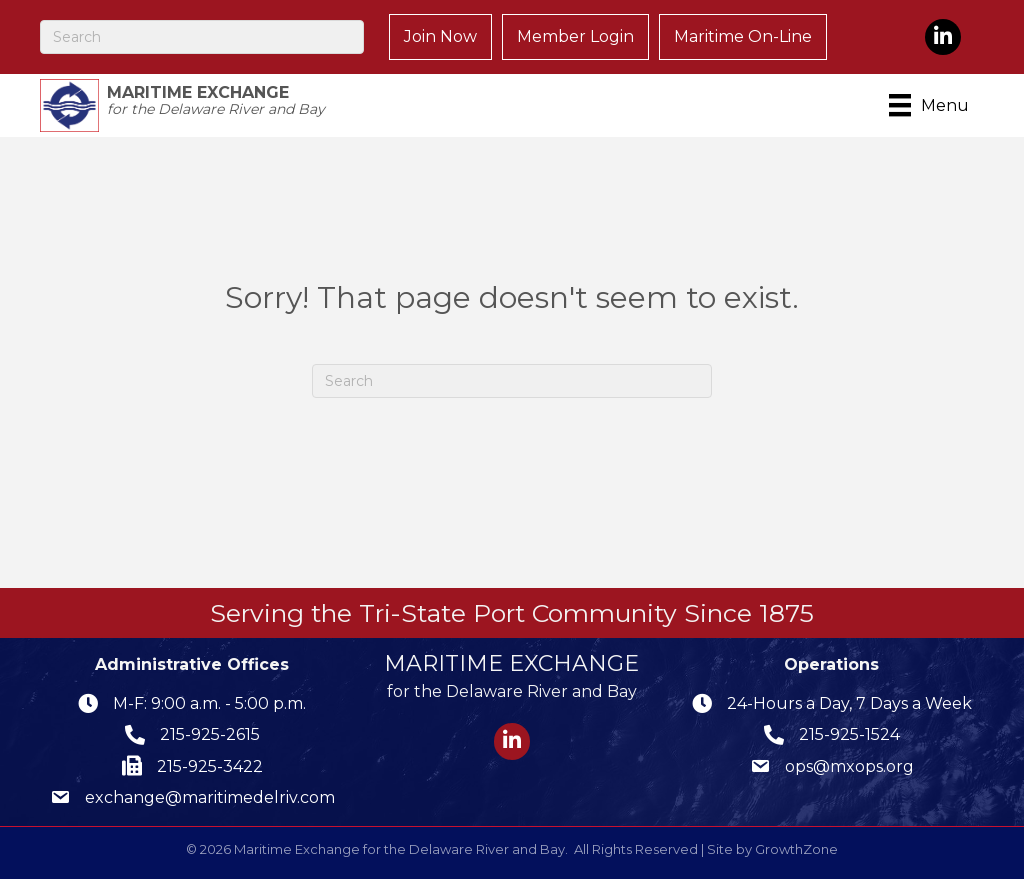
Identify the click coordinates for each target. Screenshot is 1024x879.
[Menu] (932, 105)
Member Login (575, 36)
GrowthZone (796, 849)
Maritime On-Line (743, 36)
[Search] (202, 37)
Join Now (440, 36)
